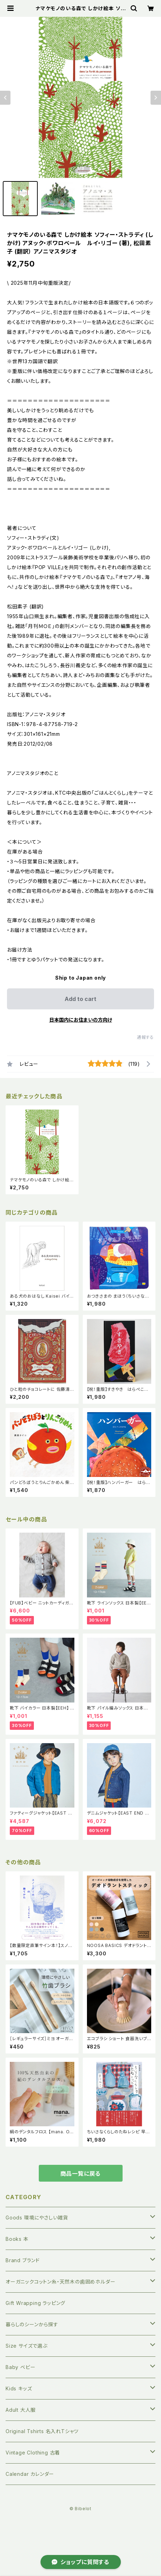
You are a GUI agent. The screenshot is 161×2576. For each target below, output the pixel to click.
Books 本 (17, 2239)
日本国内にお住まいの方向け (80, 1020)
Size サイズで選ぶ (26, 2346)
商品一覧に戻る (80, 2173)
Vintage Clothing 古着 (33, 2453)
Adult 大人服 (21, 2410)
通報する (145, 1037)
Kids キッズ (19, 2388)
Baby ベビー (20, 2367)
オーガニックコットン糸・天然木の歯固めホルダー (60, 2282)
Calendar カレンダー (30, 2474)
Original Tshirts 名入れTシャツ (42, 2431)
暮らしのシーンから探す (32, 2324)
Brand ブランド (23, 2260)
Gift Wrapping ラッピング (35, 2303)
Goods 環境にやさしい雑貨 (37, 2218)
